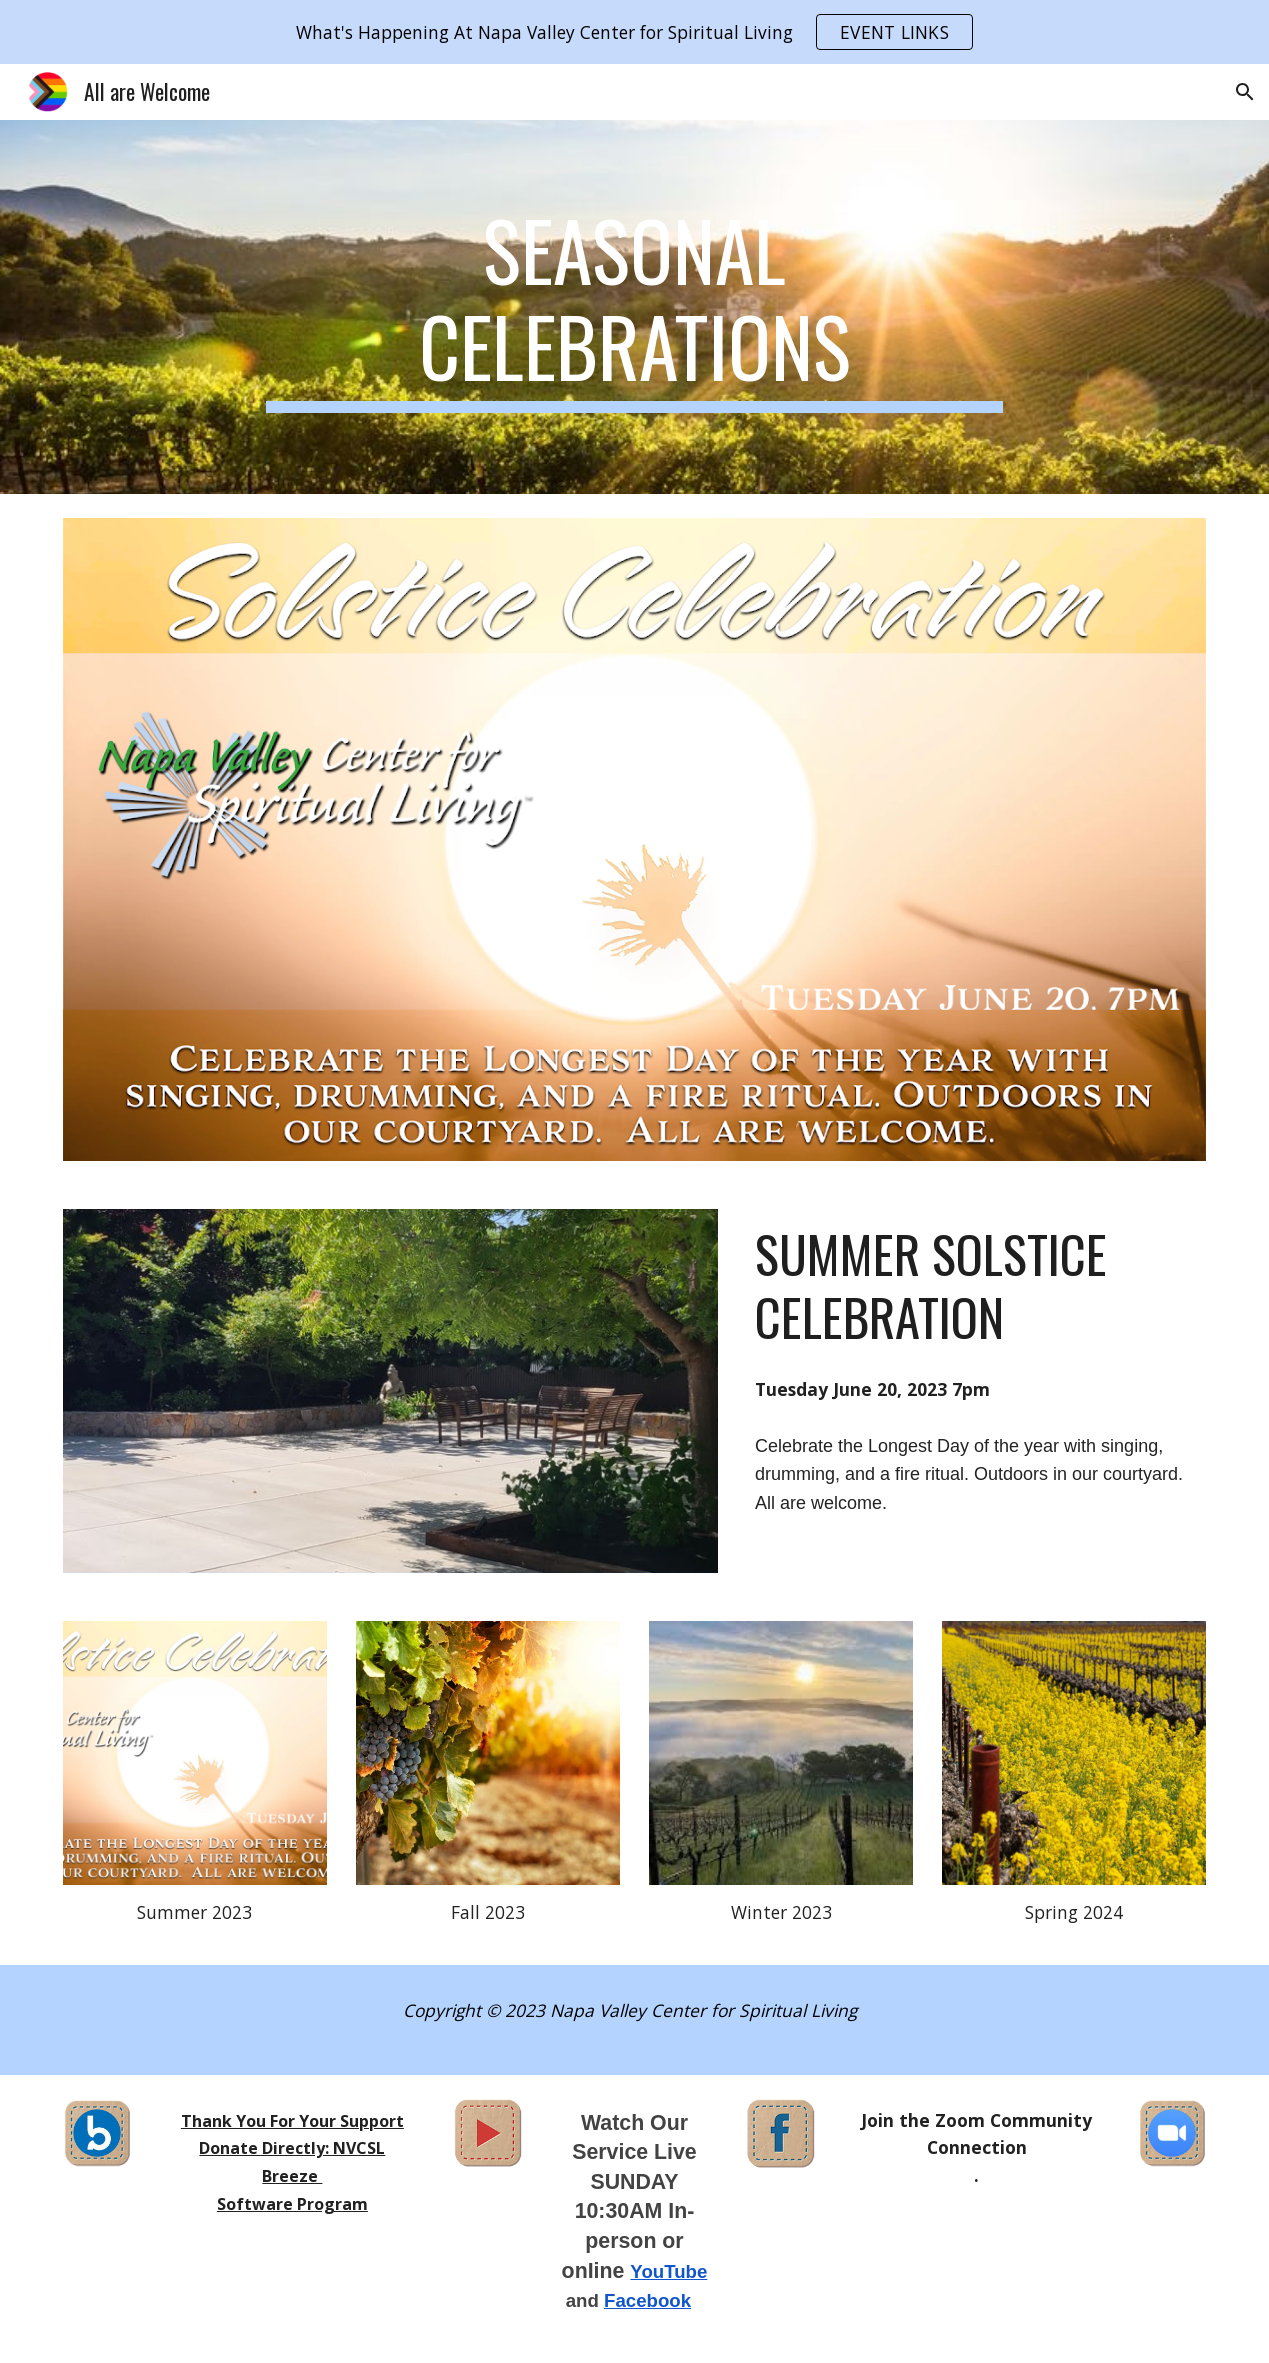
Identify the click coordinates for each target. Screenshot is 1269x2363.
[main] (634, 307)
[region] (634, 32)
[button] (1245, 92)
